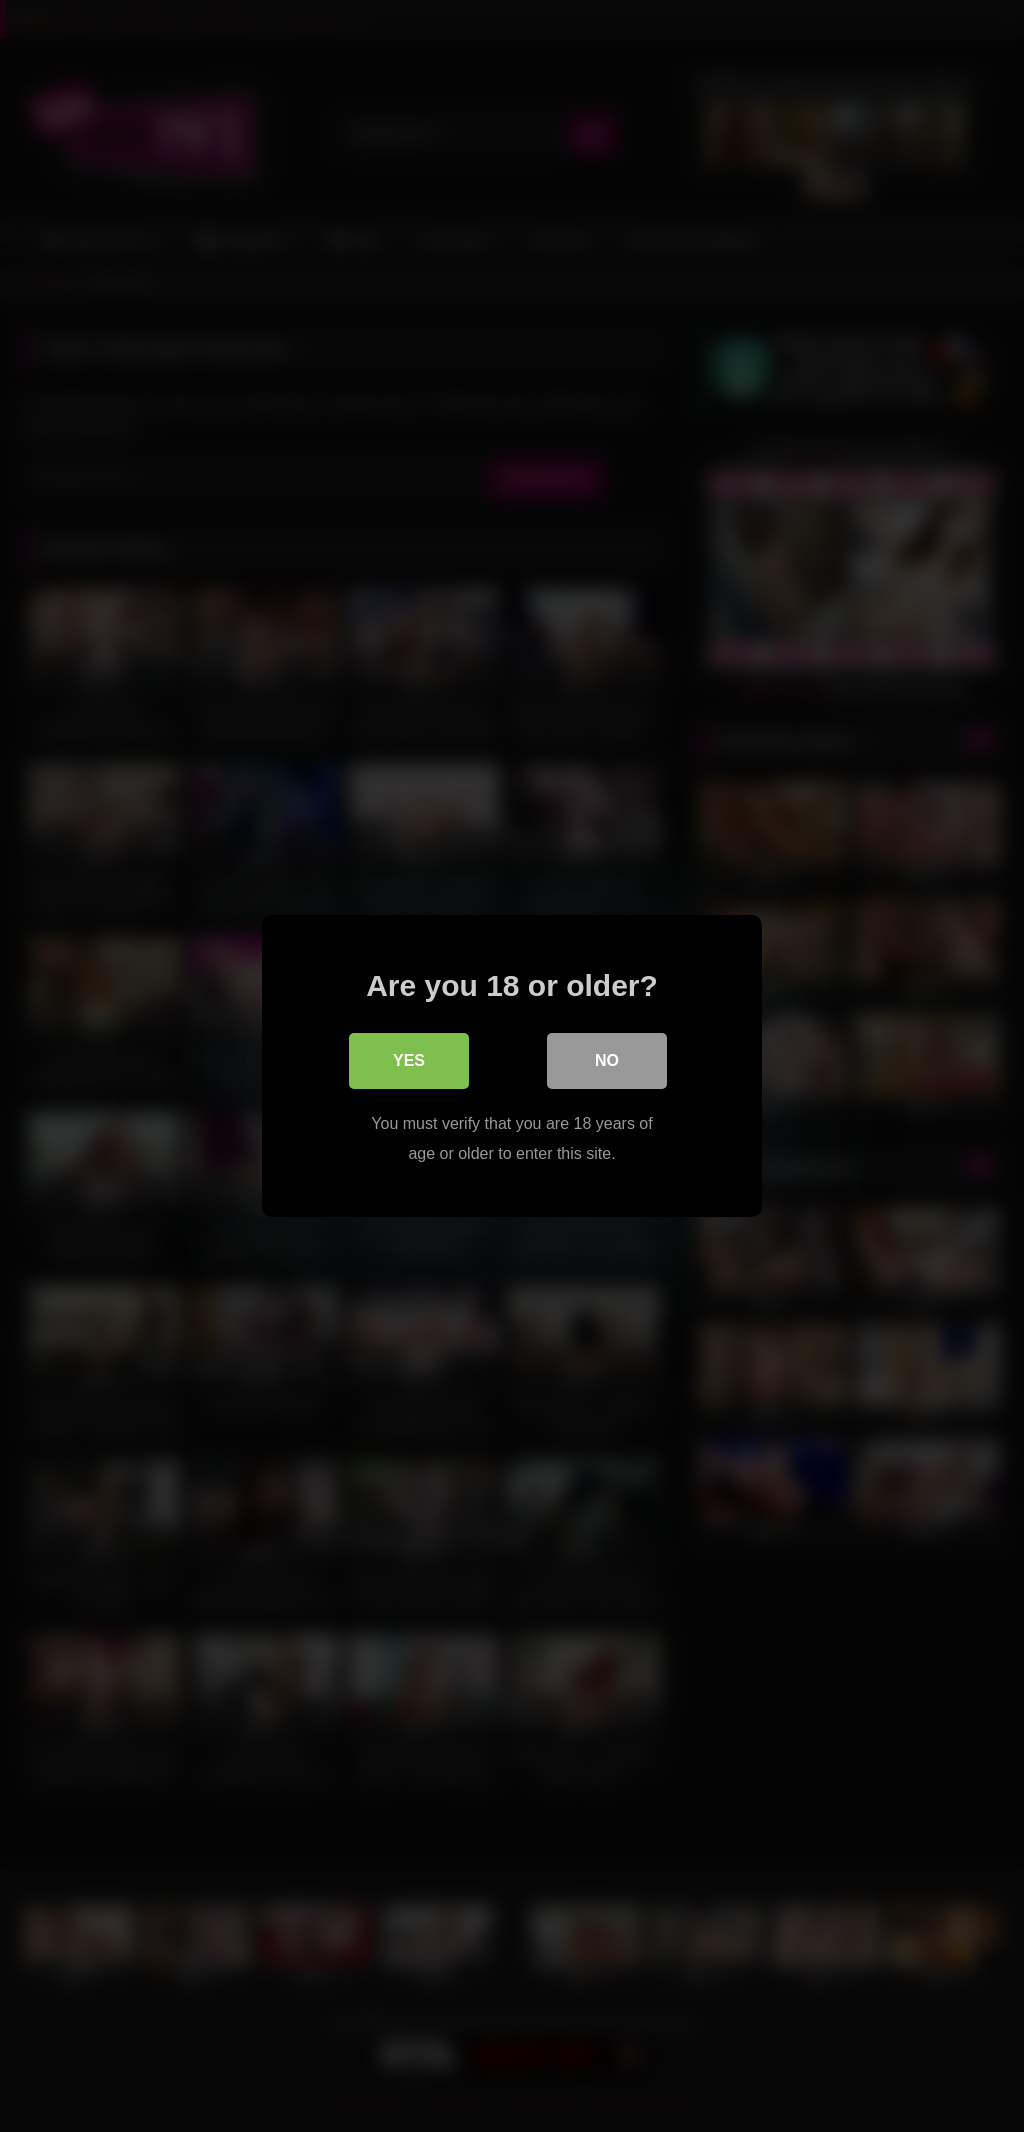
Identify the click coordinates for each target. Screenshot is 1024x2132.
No (607, 1060)
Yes (409, 1060)
